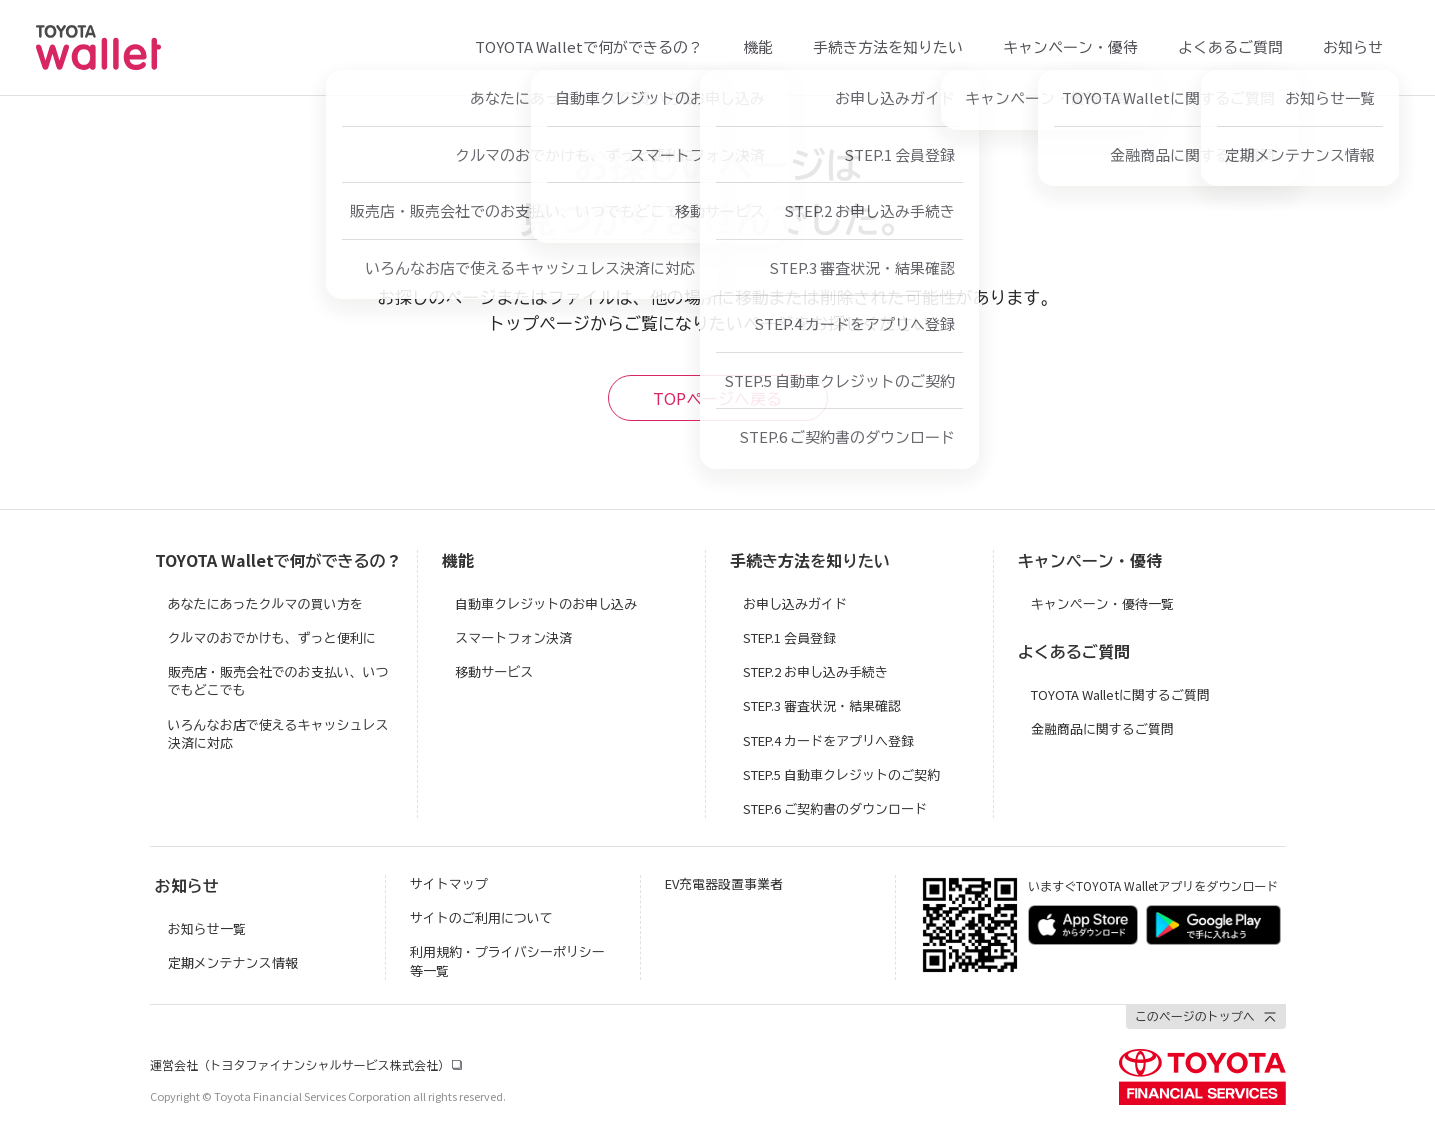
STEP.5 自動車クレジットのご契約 (841, 774)
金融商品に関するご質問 (1102, 728)
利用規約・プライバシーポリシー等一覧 (507, 960)
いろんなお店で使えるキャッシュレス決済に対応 (278, 733)
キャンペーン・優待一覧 (1102, 603)
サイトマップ (449, 883)
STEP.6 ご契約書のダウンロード (835, 808)
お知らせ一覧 (207, 928)
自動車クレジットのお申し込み (546, 603)
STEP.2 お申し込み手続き (815, 671)
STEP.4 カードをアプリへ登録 (828, 740)
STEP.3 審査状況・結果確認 (822, 705)
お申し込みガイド (795, 603)
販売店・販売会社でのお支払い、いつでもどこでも (278, 680)
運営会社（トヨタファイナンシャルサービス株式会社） (300, 1064)
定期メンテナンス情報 (233, 962)
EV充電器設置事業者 (724, 883)
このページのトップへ (1195, 1015)
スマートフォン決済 (513, 637)
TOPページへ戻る (717, 398)
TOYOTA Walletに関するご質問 (1120, 694)
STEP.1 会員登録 (789, 637)
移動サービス (494, 671)
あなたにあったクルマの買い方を (265, 603)
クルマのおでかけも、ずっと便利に (272, 637)
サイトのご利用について (481, 917)
